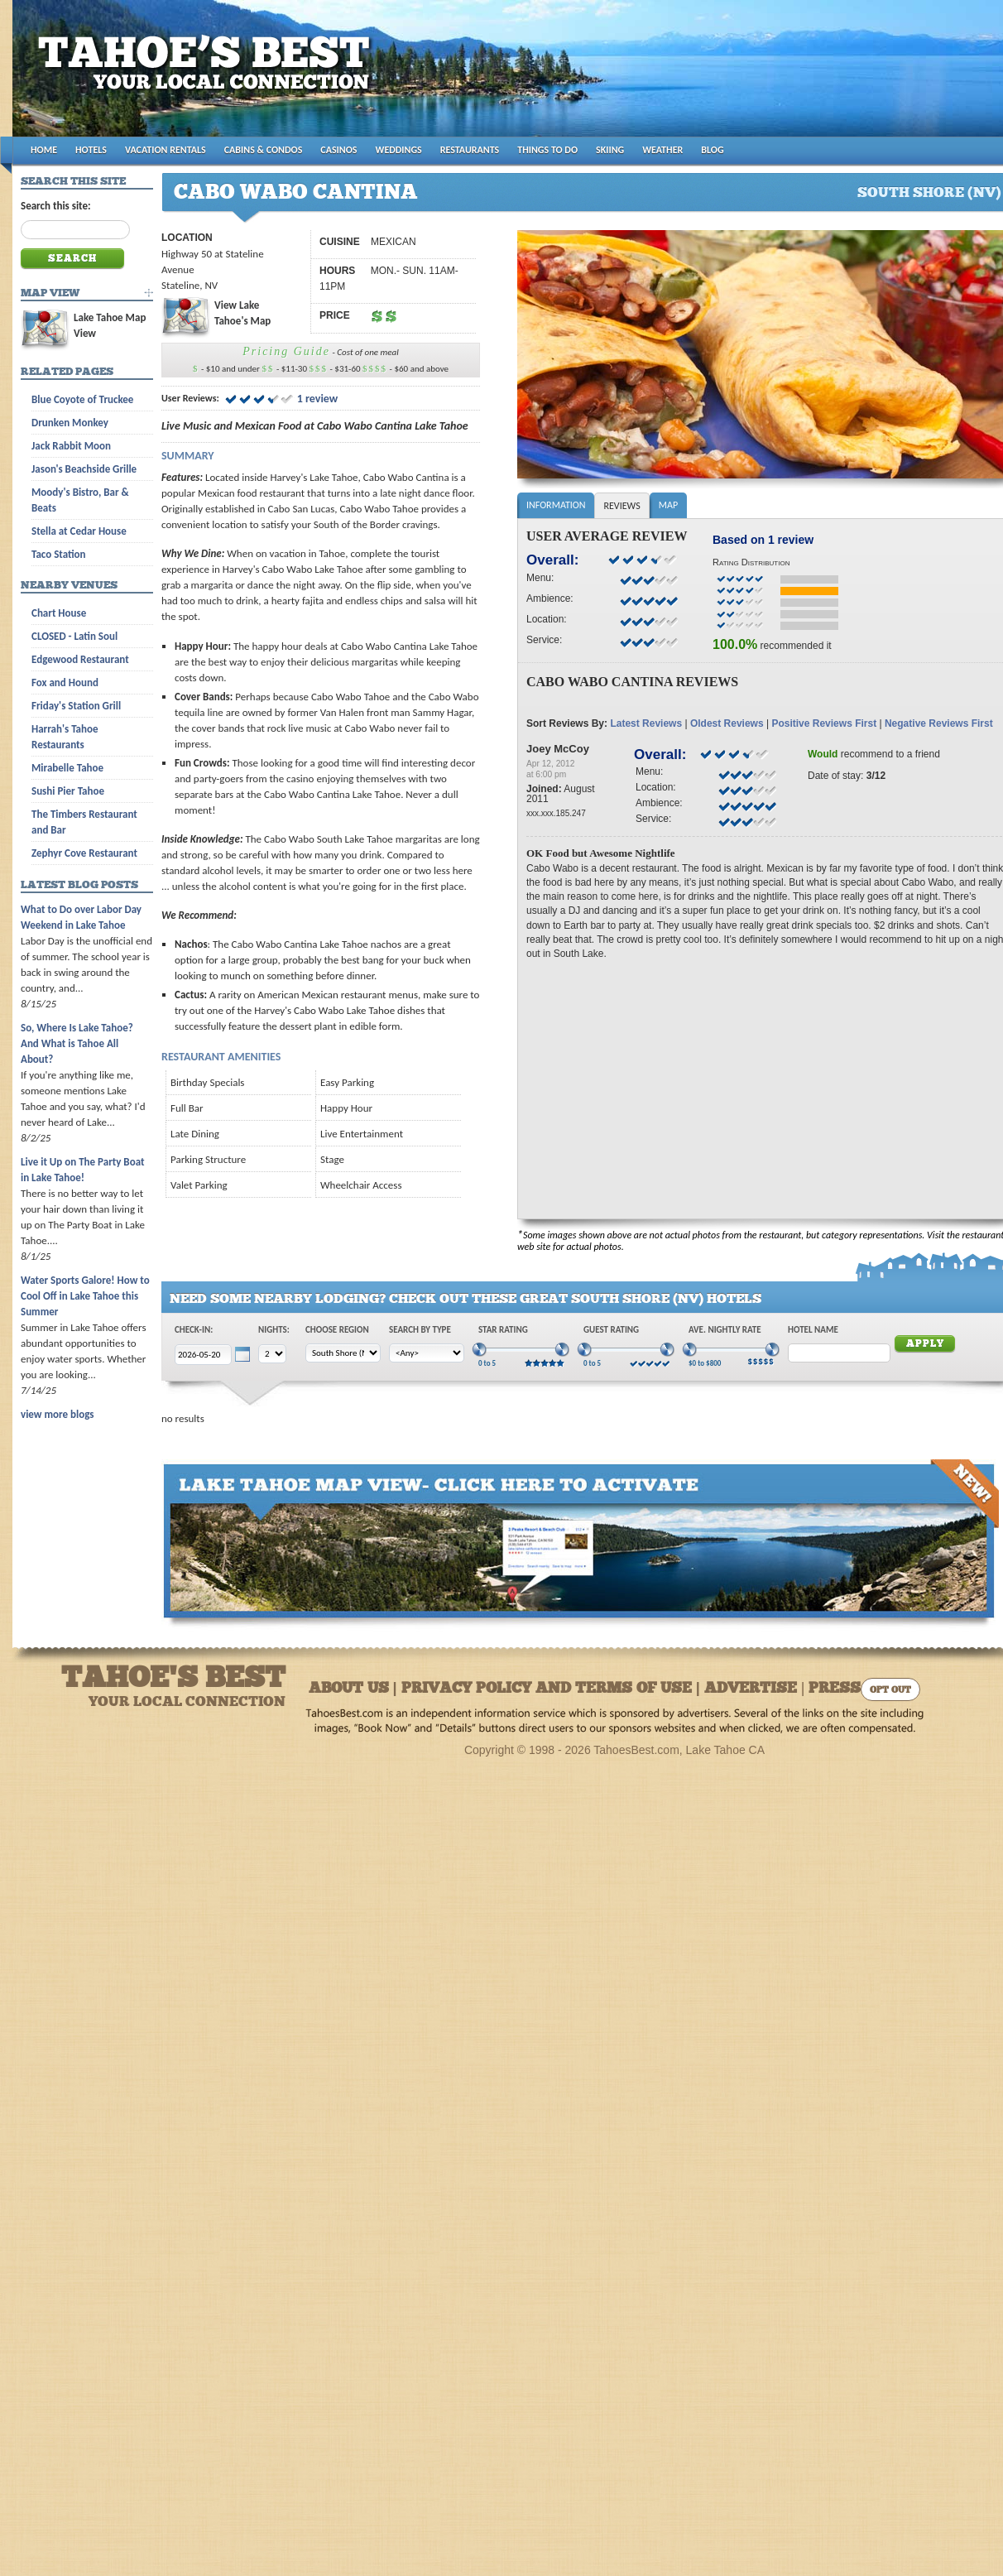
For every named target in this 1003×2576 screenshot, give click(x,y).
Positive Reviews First (823, 723)
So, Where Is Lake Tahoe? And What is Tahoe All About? (77, 1043)
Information (555, 505)
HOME (44, 150)
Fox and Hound (64, 682)
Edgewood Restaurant (80, 659)
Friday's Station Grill (76, 705)
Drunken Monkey (69, 422)
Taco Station (58, 554)
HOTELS (91, 150)
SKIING (610, 150)
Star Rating (503, 1329)
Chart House (58, 613)
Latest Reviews (646, 723)
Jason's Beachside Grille (84, 469)
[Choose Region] (343, 1352)
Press (835, 1689)
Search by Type (420, 1329)
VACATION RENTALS (165, 150)
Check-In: (194, 1329)
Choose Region (337, 1329)
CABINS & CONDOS (263, 150)
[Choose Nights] (272, 1353)
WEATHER (662, 150)
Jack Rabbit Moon (71, 446)
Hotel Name (813, 1329)
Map (668, 505)
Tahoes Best (208, 74)
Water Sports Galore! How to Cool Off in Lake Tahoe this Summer (85, 1296)
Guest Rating (611, 1329)
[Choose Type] (426, 1352)
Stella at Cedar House (79, 531)
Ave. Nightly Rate (725, 1329)
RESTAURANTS (469, 150)
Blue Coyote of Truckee (82, 399)
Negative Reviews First (939, 723)
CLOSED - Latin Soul (74, 636)
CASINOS (338, 150)
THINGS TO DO (547, 150)
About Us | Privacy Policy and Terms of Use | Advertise (553, 1689)
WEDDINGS (399, 150)
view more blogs (57, 1414)
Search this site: (56, 205)
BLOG (712, 150)
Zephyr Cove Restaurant (84, 853)
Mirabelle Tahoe (67, 768)
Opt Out (890, 1690)
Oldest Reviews (727, 723)
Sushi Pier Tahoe (67, 791)
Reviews (621, 506)
